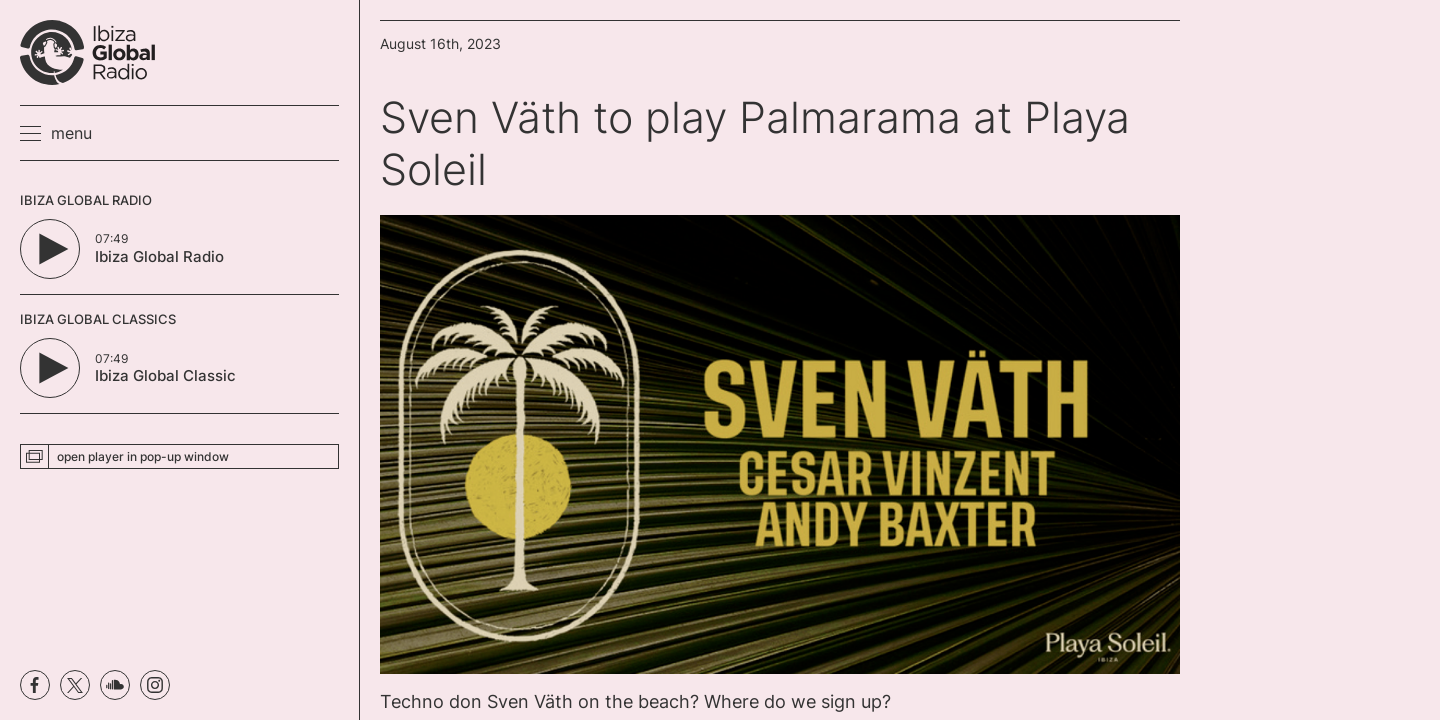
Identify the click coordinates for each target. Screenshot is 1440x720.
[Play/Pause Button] (50, 249)
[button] (56, 133)
